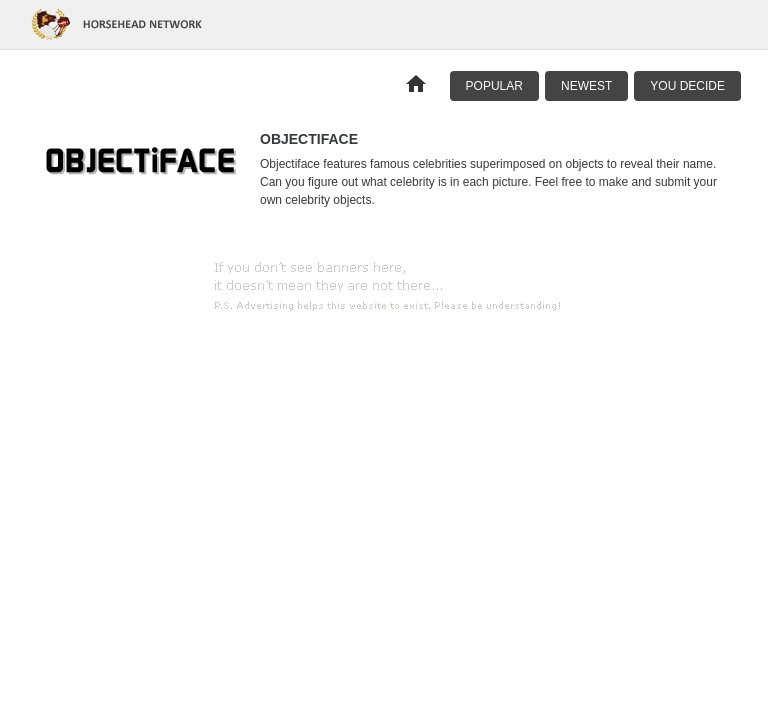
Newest (586, 86)
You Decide (687, 86)
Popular (494, 86)
